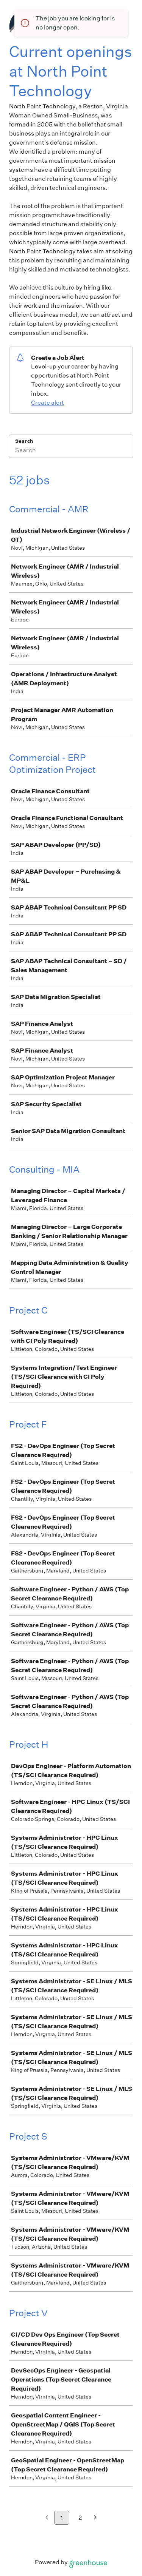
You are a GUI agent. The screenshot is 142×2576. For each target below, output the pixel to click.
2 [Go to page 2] (80, 2517)
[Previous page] (46, 2518)
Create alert (47, 402)
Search (24, 441)
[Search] (71, 451)
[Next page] (95, 2518)
